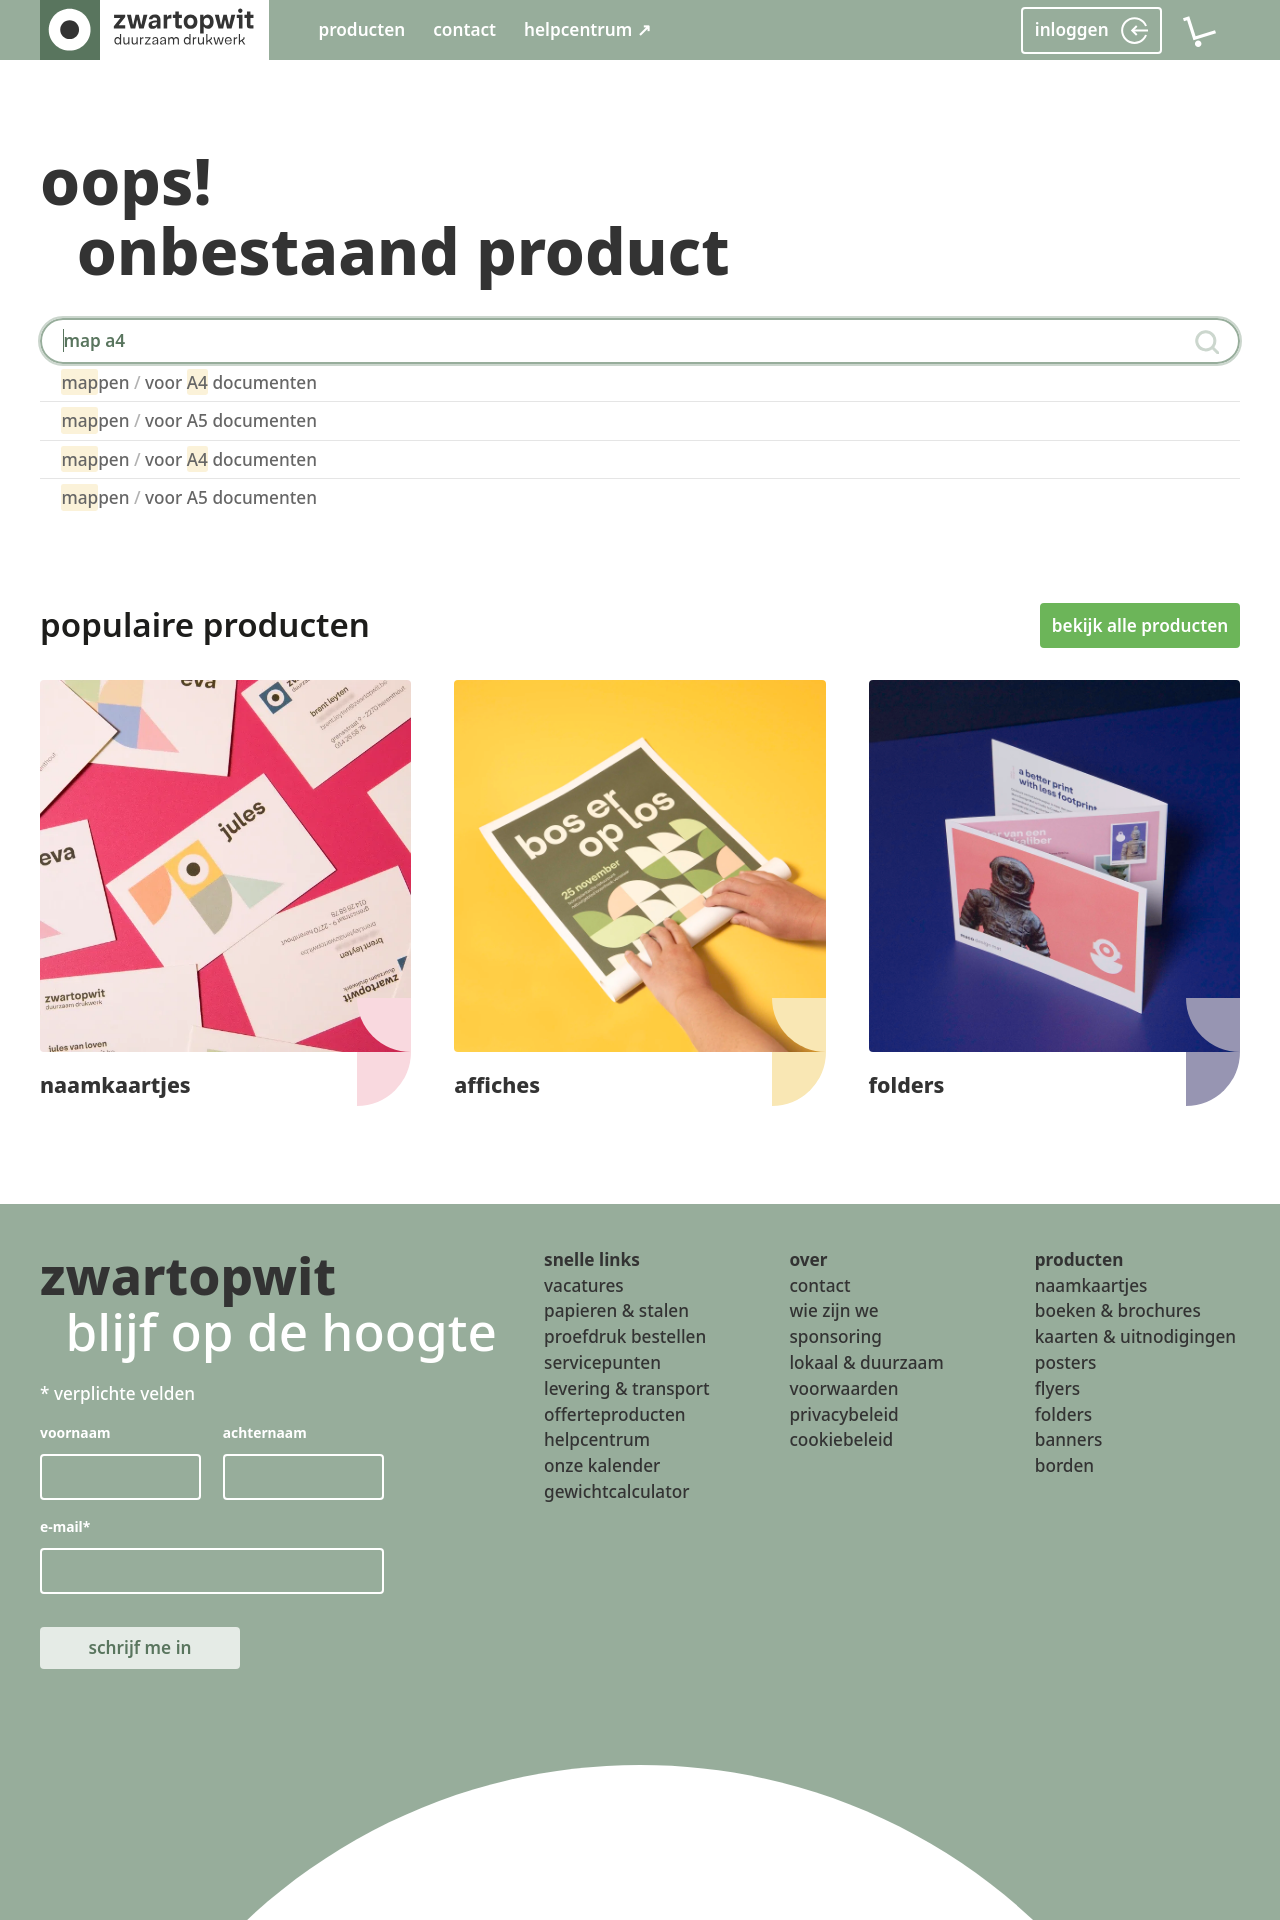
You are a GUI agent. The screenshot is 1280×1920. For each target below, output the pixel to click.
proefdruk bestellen (625, 1336)
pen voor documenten (189, 382)
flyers (1057, 1387)
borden (1064, 1465)
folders (1063, 1413)
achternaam (265, 1432)
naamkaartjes (1091, 1284)
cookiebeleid (841, 1439)
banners (1069, 1439)
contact (464, 29)
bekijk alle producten (1140, 624)
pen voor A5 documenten (189, 420)
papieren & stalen (616, 1310)
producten (361, 29)
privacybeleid (843, 1413)
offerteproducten (615, 1413)
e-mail (65, 1525)
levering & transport (627, 1387)
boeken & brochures (1118, 1310)
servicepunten (602, 1362)
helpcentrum (597, 1439)
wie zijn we (833, 1310)
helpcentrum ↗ (587, 29)
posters (1066, 1362)
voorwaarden (843, 1387)
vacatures (584, 1284)
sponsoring (835, 1336)
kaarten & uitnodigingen (1135, 1336)
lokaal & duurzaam (866, 1362)
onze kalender (602, 1465)
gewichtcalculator (616, 1491)
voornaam (75, 1432)
